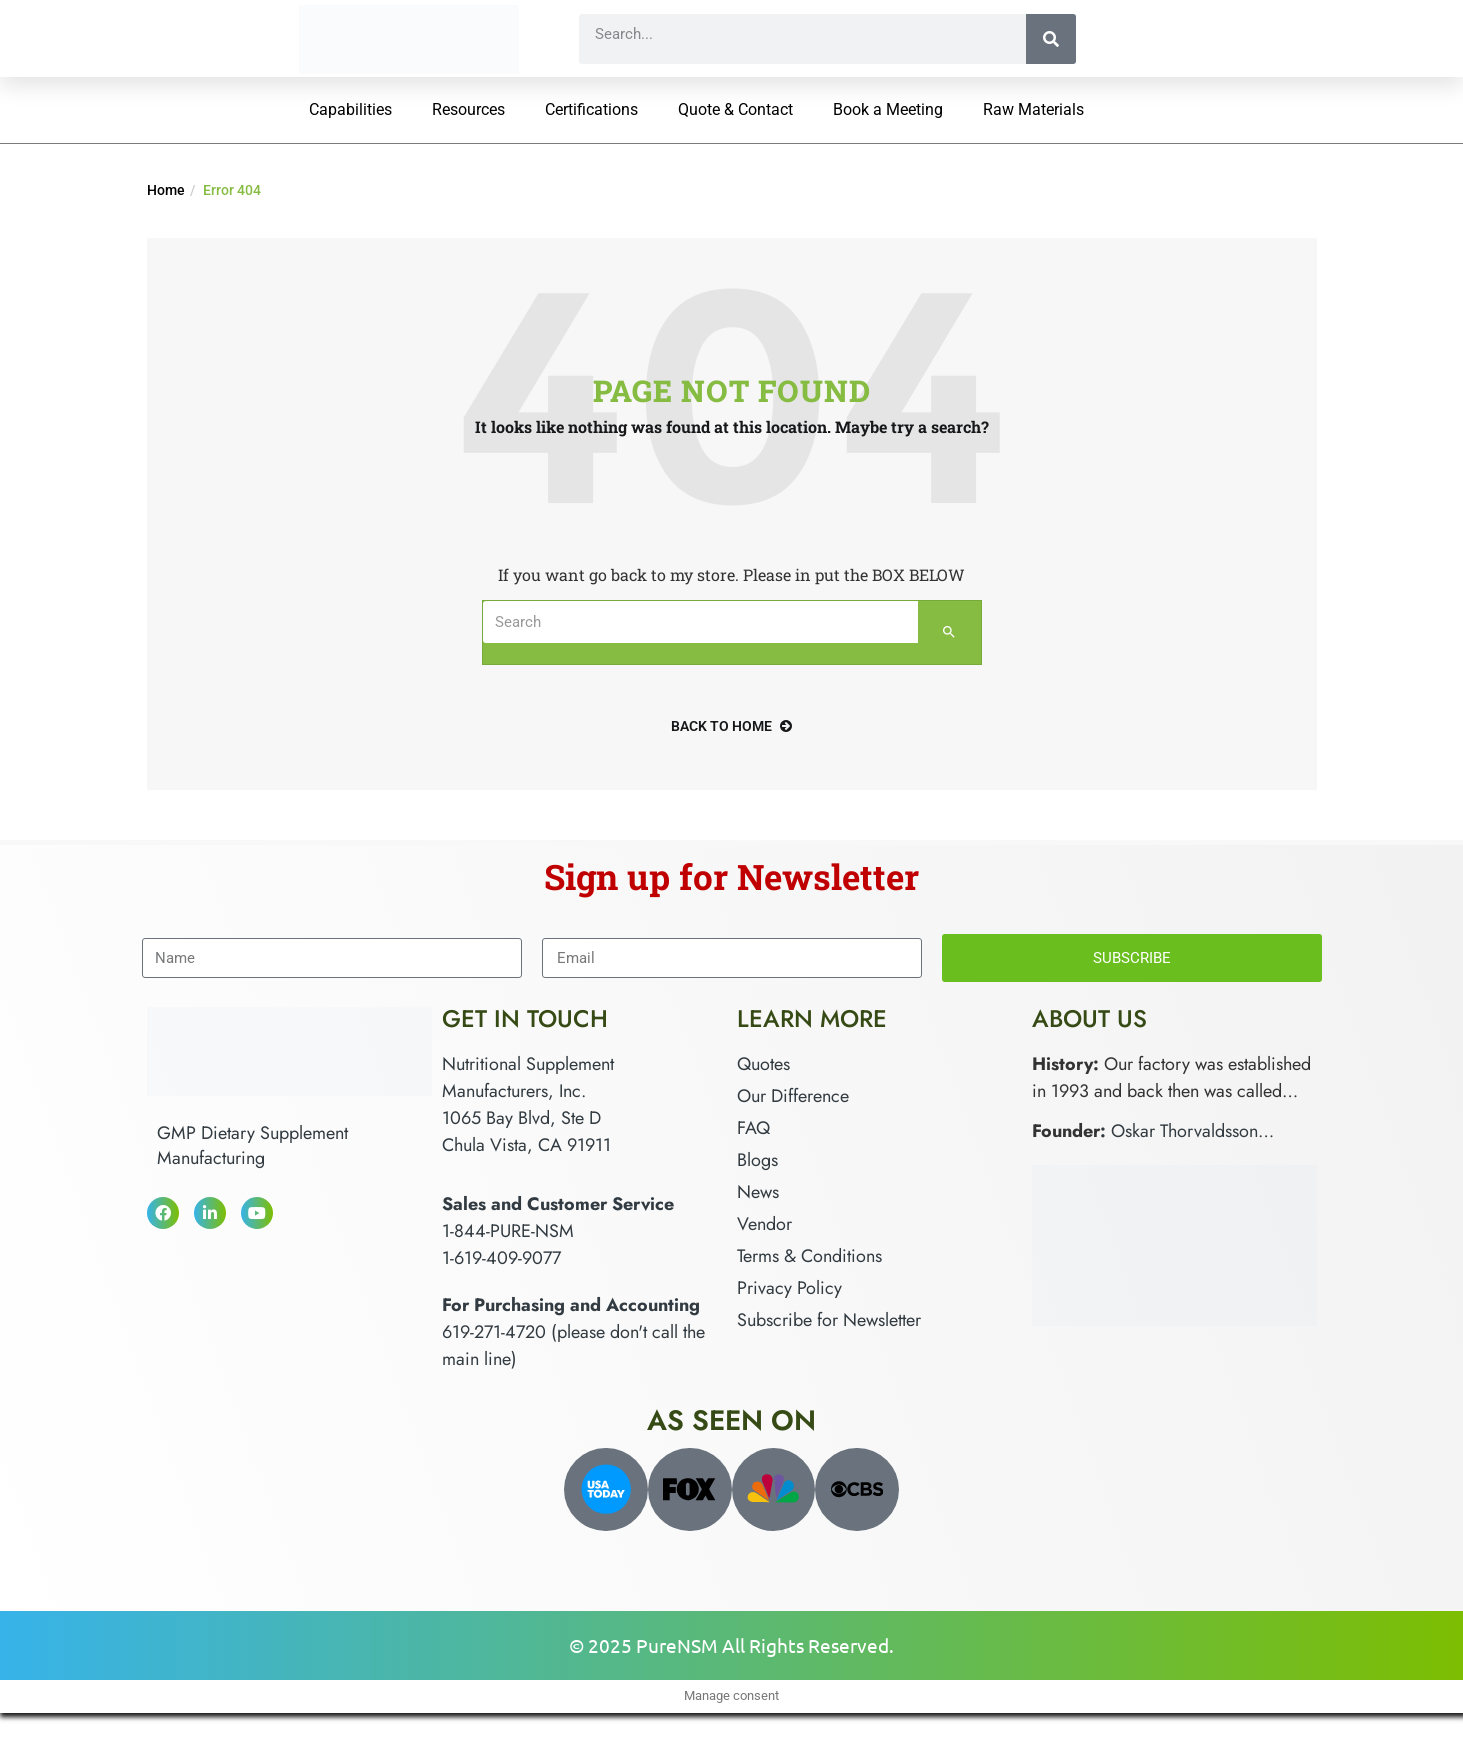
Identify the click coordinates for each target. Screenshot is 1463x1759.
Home (166, 190)
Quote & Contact (735, 109)
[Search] (1051, 39)
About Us (1089, 1018)
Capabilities (350, 109)
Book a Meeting (888, 109)
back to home (731, 726)
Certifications (591, 109)
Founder (1066, 1131)
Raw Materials (1033, 109)
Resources (468, 109)
